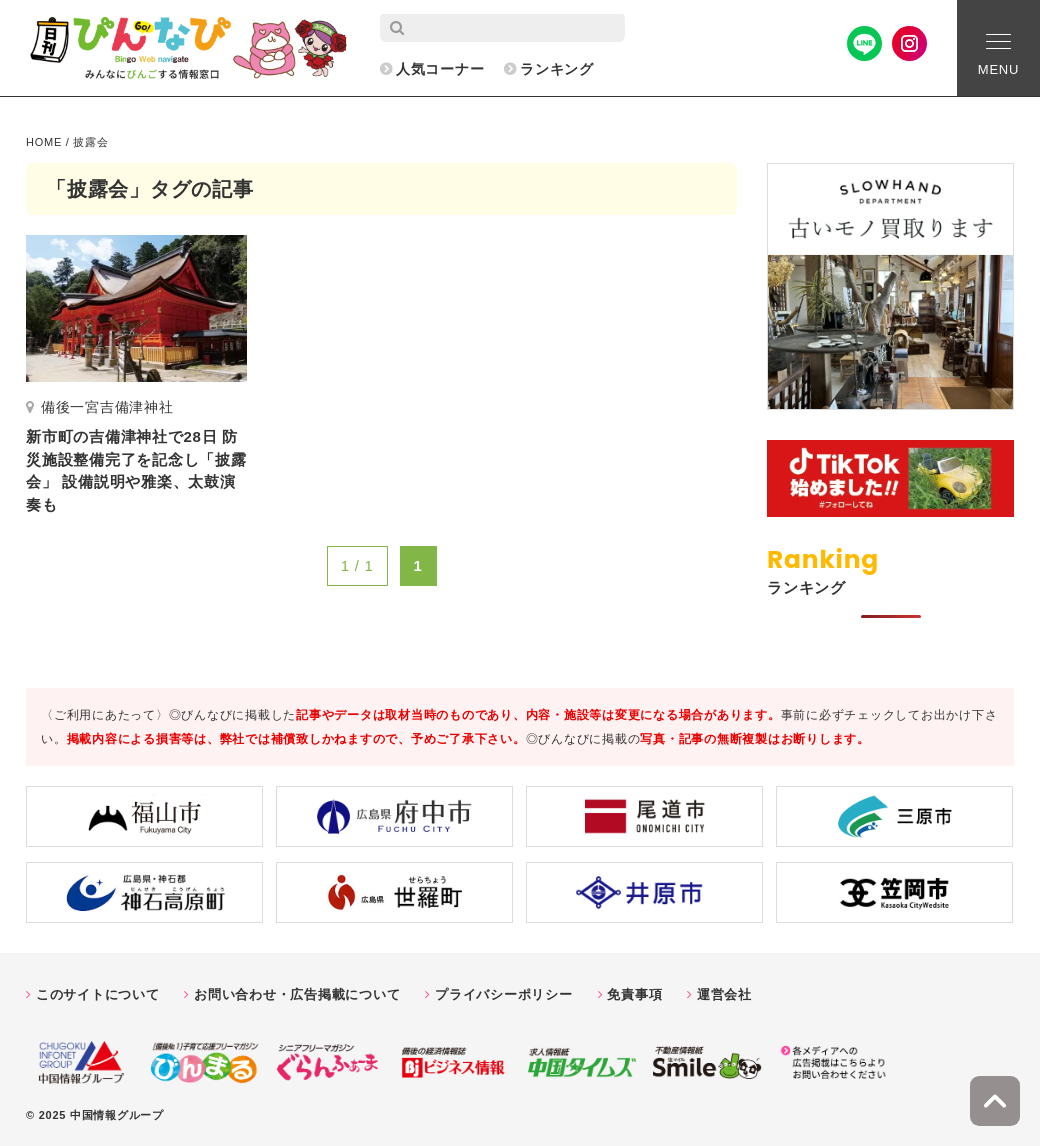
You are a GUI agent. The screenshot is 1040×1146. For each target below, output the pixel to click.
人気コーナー (440, 69)
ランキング (557, 69)
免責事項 (634, 994)
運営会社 (724, 994)
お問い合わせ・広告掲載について (297, 994)
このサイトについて (98, 994)
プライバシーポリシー (504, 994)
